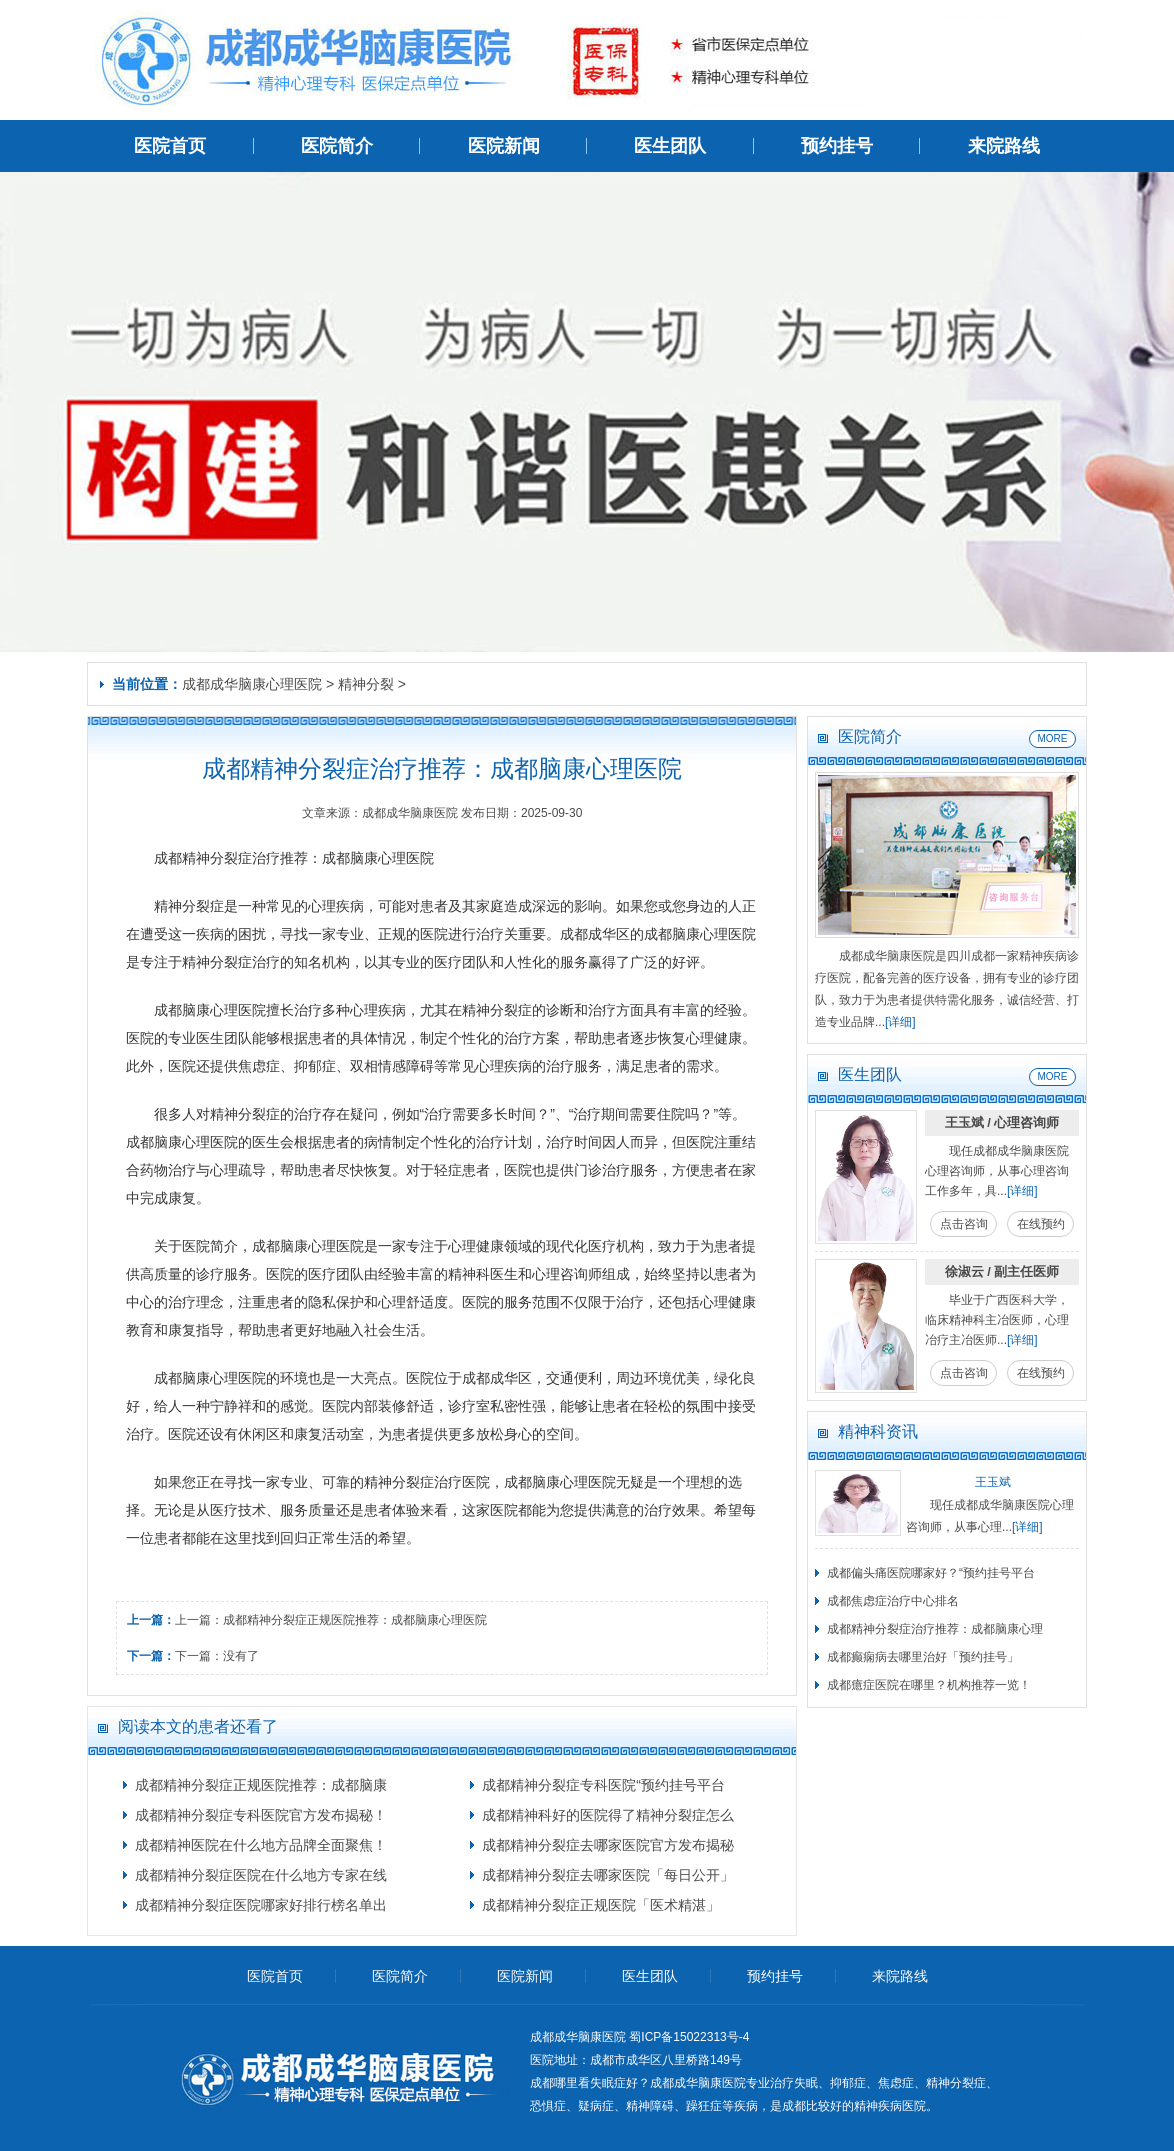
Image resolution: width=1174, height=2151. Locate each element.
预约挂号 (837, 146)
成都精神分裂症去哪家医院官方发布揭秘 (608, 1845)
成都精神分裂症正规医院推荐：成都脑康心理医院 (355, 1620)
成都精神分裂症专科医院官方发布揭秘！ (261, 1815)
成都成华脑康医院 (698, 2083)
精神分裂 (366, 684)
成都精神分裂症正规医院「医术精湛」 (601, 1905)
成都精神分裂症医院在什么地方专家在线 (261, 1875)
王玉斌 (993, 1482)
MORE (1053, 738)
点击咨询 (964, 1224)
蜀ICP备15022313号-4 (689, 2037)
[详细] (900, 1022)
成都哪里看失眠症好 (584, 2083)
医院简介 (337, 146)
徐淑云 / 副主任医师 (1002, 1271)
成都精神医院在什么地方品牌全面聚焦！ (261, 1845)
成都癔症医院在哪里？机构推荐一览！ (929, 1685)
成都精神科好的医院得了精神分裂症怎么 (608, 1815)
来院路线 (1004, 146)
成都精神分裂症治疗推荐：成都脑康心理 (935, 1629)
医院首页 (170, 146)
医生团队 (670, 146)
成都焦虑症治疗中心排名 (893, 1601)
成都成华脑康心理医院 (252, 684)
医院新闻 (504, 146)
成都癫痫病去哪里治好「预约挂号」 (923, 1657)
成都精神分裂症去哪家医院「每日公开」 (608, 1875)
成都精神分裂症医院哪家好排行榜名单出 (261, 1905)
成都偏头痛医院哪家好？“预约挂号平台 (931, 1573)
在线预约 (1041, 1224)
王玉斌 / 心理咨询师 (1002, 1122)
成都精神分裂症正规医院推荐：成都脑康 (261, 1785)
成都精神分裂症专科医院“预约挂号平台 (603, 1785)
